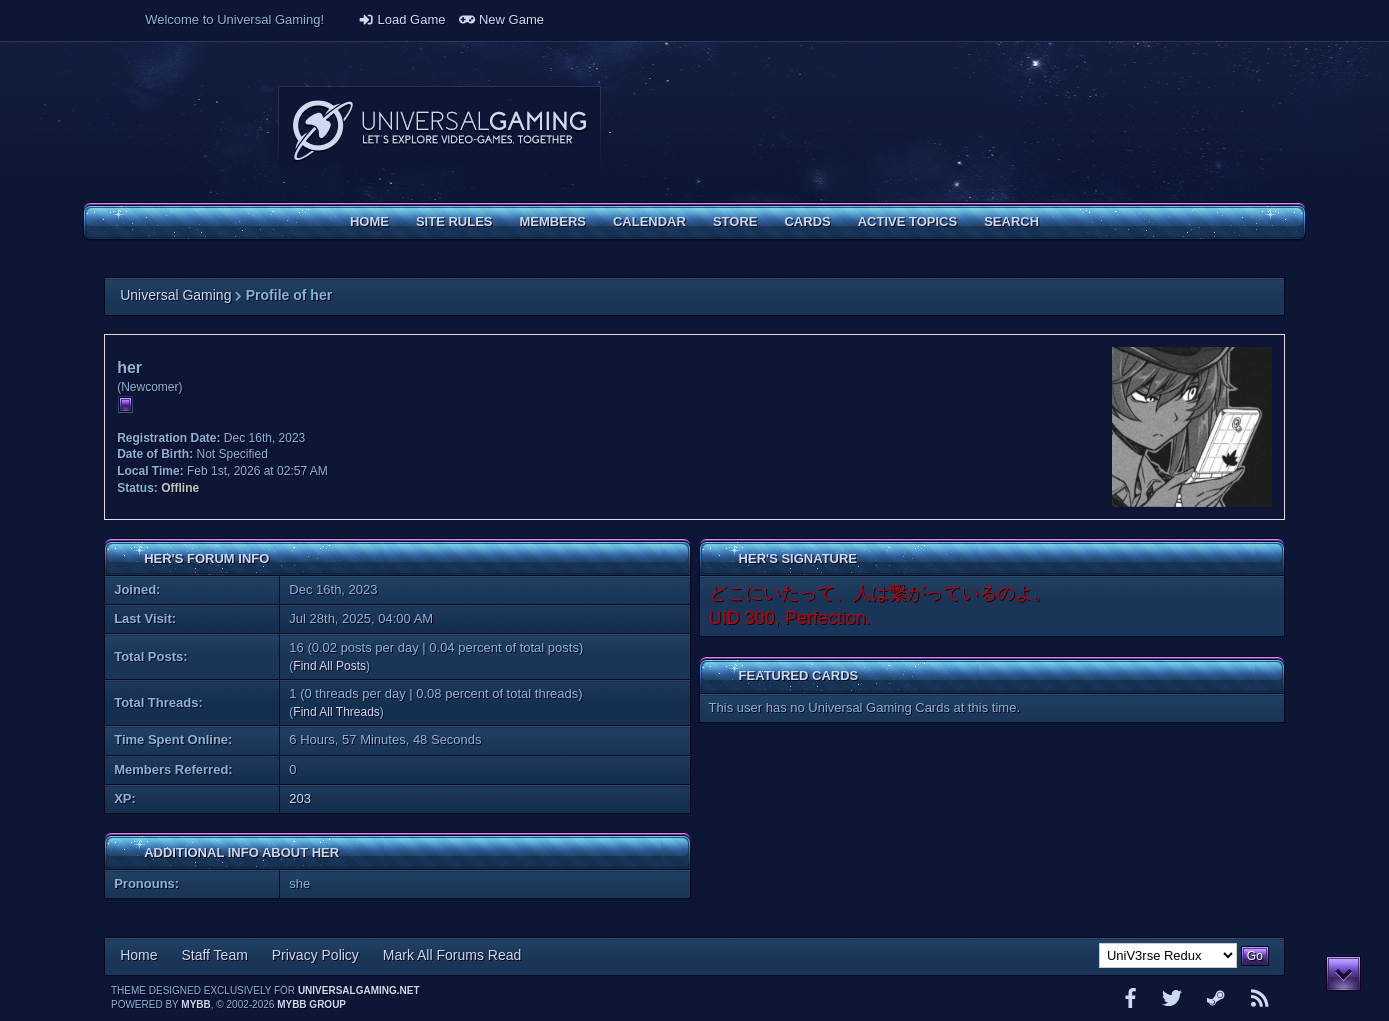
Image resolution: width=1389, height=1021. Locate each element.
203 (300, 798)
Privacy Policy (315, 955)
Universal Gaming (175, 295)
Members (553, 221)
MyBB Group (311, 1004)
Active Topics (907, 221)
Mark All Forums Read (452, 955)
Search (1011, 221)
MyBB (195, 1004)
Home (369, 221)
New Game (501, 19)
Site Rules (454, 221)
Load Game (402, 19)
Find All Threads (336, 712)
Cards (807, 221)
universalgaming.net (359, 990)
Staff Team (214, 955)
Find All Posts (329, 666)
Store (735, 221)
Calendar (649, 221)
